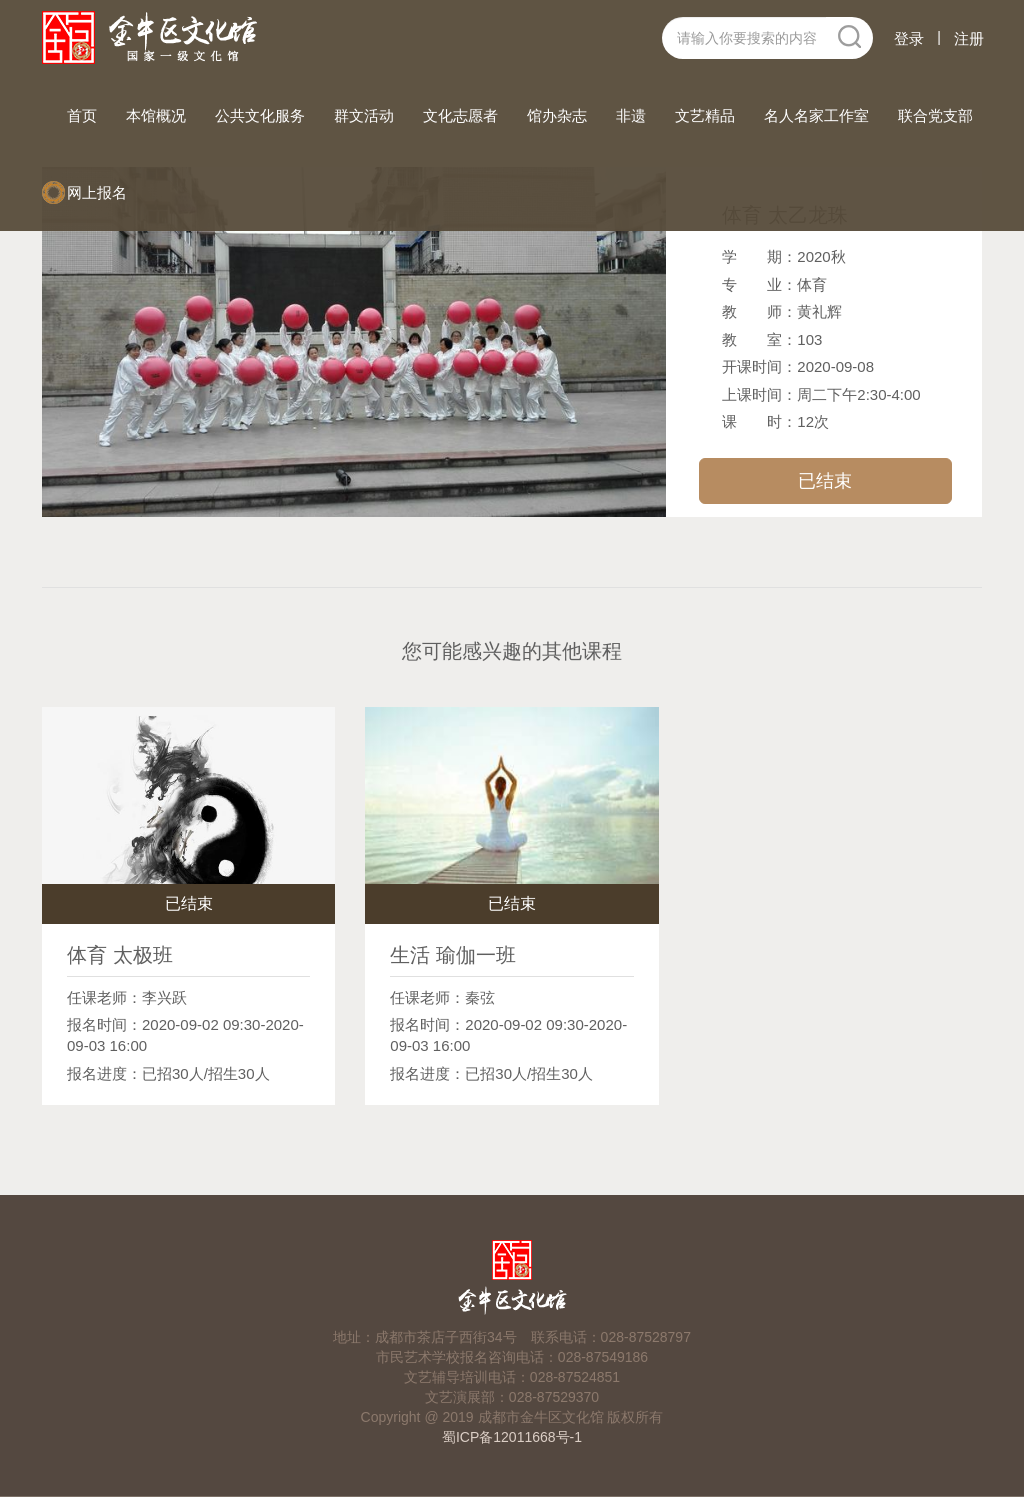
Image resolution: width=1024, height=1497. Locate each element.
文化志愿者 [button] (460, 115)
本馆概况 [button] (156, 115)
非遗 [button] (631, 115)
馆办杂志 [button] (557, 115)
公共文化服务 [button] (260, 115)
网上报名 (97, 192)
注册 (969, 38)
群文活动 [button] (364, 115)
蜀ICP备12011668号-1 (512, 1437)
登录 (909, 38)
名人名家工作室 (816, 115)
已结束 (825, 481)
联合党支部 (935, 115)
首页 (84, 114)
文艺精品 (705, 115)
